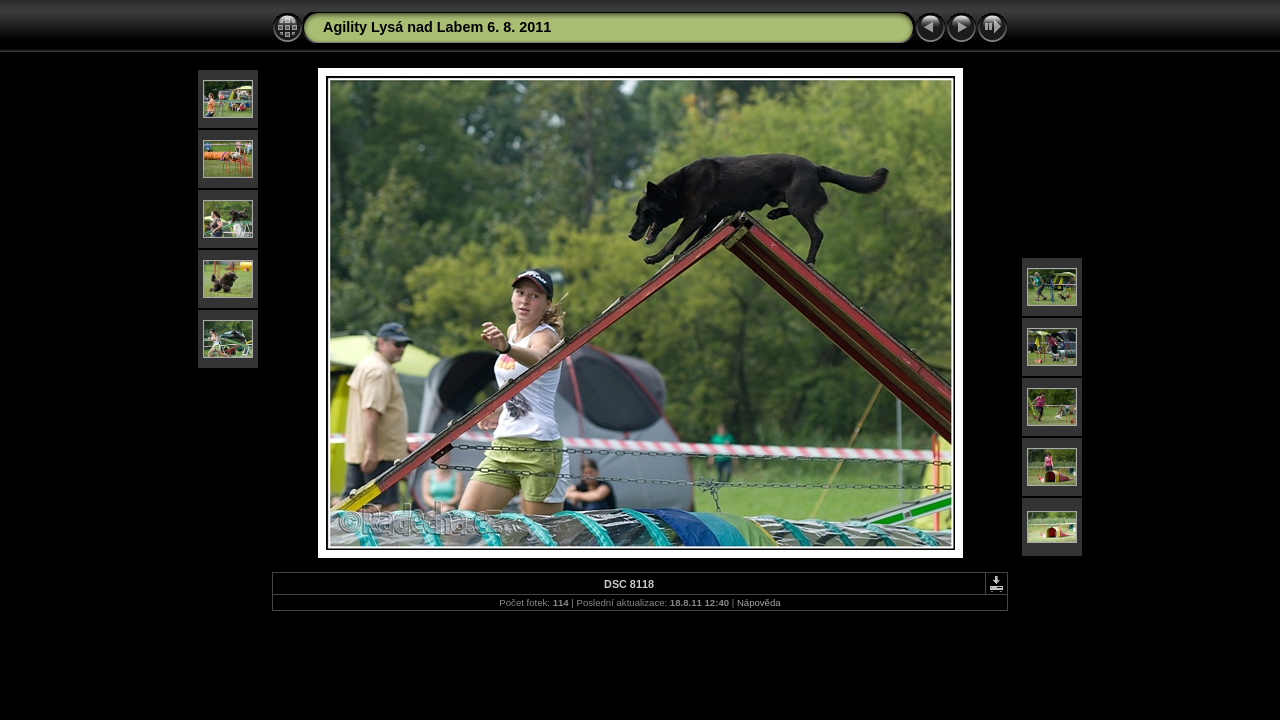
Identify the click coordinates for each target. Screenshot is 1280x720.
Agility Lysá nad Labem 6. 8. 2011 (437, 27)
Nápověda (759, 602)
